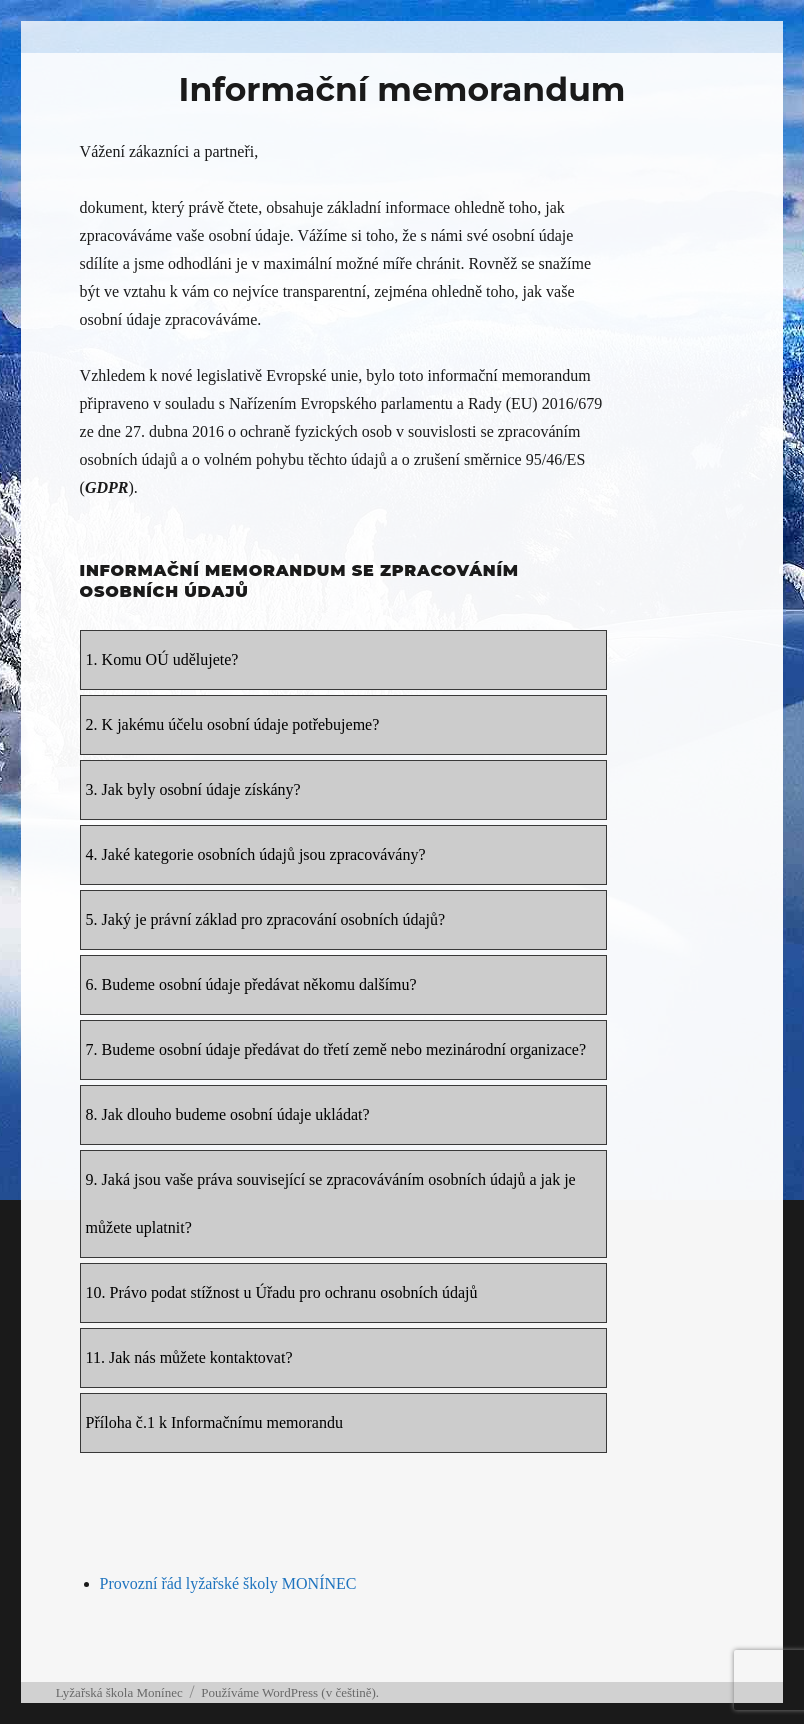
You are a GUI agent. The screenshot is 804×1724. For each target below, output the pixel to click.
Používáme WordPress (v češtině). (290, 1692)
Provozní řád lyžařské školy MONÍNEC (228, 1583)
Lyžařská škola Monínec (119, 1692)
